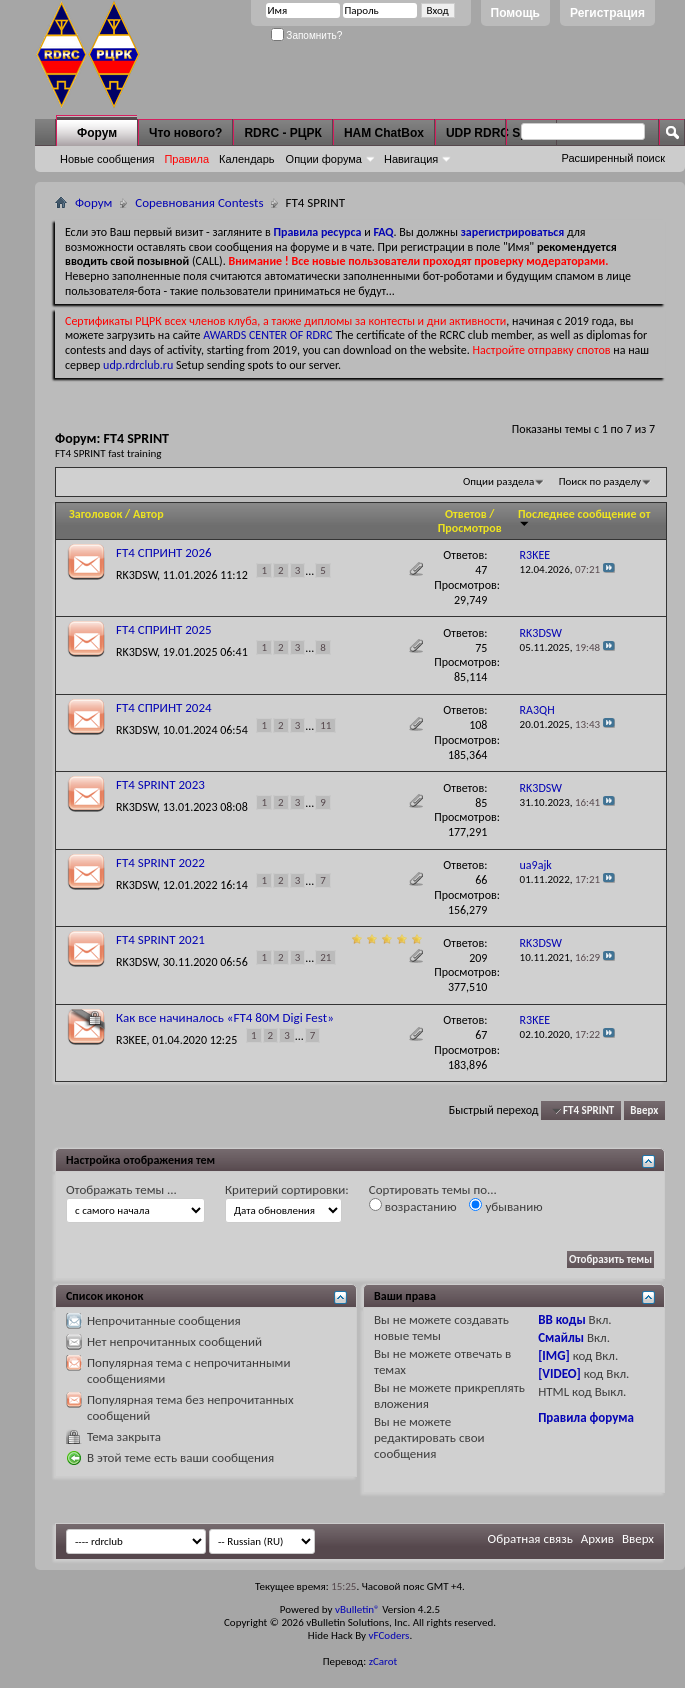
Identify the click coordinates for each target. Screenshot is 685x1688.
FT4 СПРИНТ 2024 (164, 707)
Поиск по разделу (600, 481)
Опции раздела (498, 481)
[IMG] (554, 1355)
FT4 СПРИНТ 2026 (164, 552)
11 (325, 725)
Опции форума (324, 159)
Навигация (411, 159)
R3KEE (131, 1039)
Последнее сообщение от (584, 517)
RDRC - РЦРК (282, 133)
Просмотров (470, 528)
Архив (597, 1538)
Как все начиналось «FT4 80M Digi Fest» (225, 1017)
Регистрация (607, 13)
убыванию (505, 1206)
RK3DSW (136, 574)
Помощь (515, 13)
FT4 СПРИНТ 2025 (164, 629)
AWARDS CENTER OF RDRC (268, 335)
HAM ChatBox (384, 133)
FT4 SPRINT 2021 (160, 939)
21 (325, 957)
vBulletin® (357, 1609)
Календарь (247, 159)
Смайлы (561, 1337)
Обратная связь (530, 1538)
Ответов (466, 514)
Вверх (644, 1110)
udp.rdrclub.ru (138, 365)
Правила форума (586, 1417)
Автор (148, 514)
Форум (97, 133)
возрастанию (413, 1206)
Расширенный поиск (613, 158)
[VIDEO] (559, 1373)
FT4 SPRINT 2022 (160, 862)
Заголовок (95, 514)
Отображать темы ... (121, 1189)
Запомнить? (307, 35)
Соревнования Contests (199, 202)
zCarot (383, 1661)
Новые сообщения (107, 159)
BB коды (562, 1319)
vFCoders (389, 1635)
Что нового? (185, 133)
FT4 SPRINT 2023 (160, 784)
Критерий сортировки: (287, 1189)
